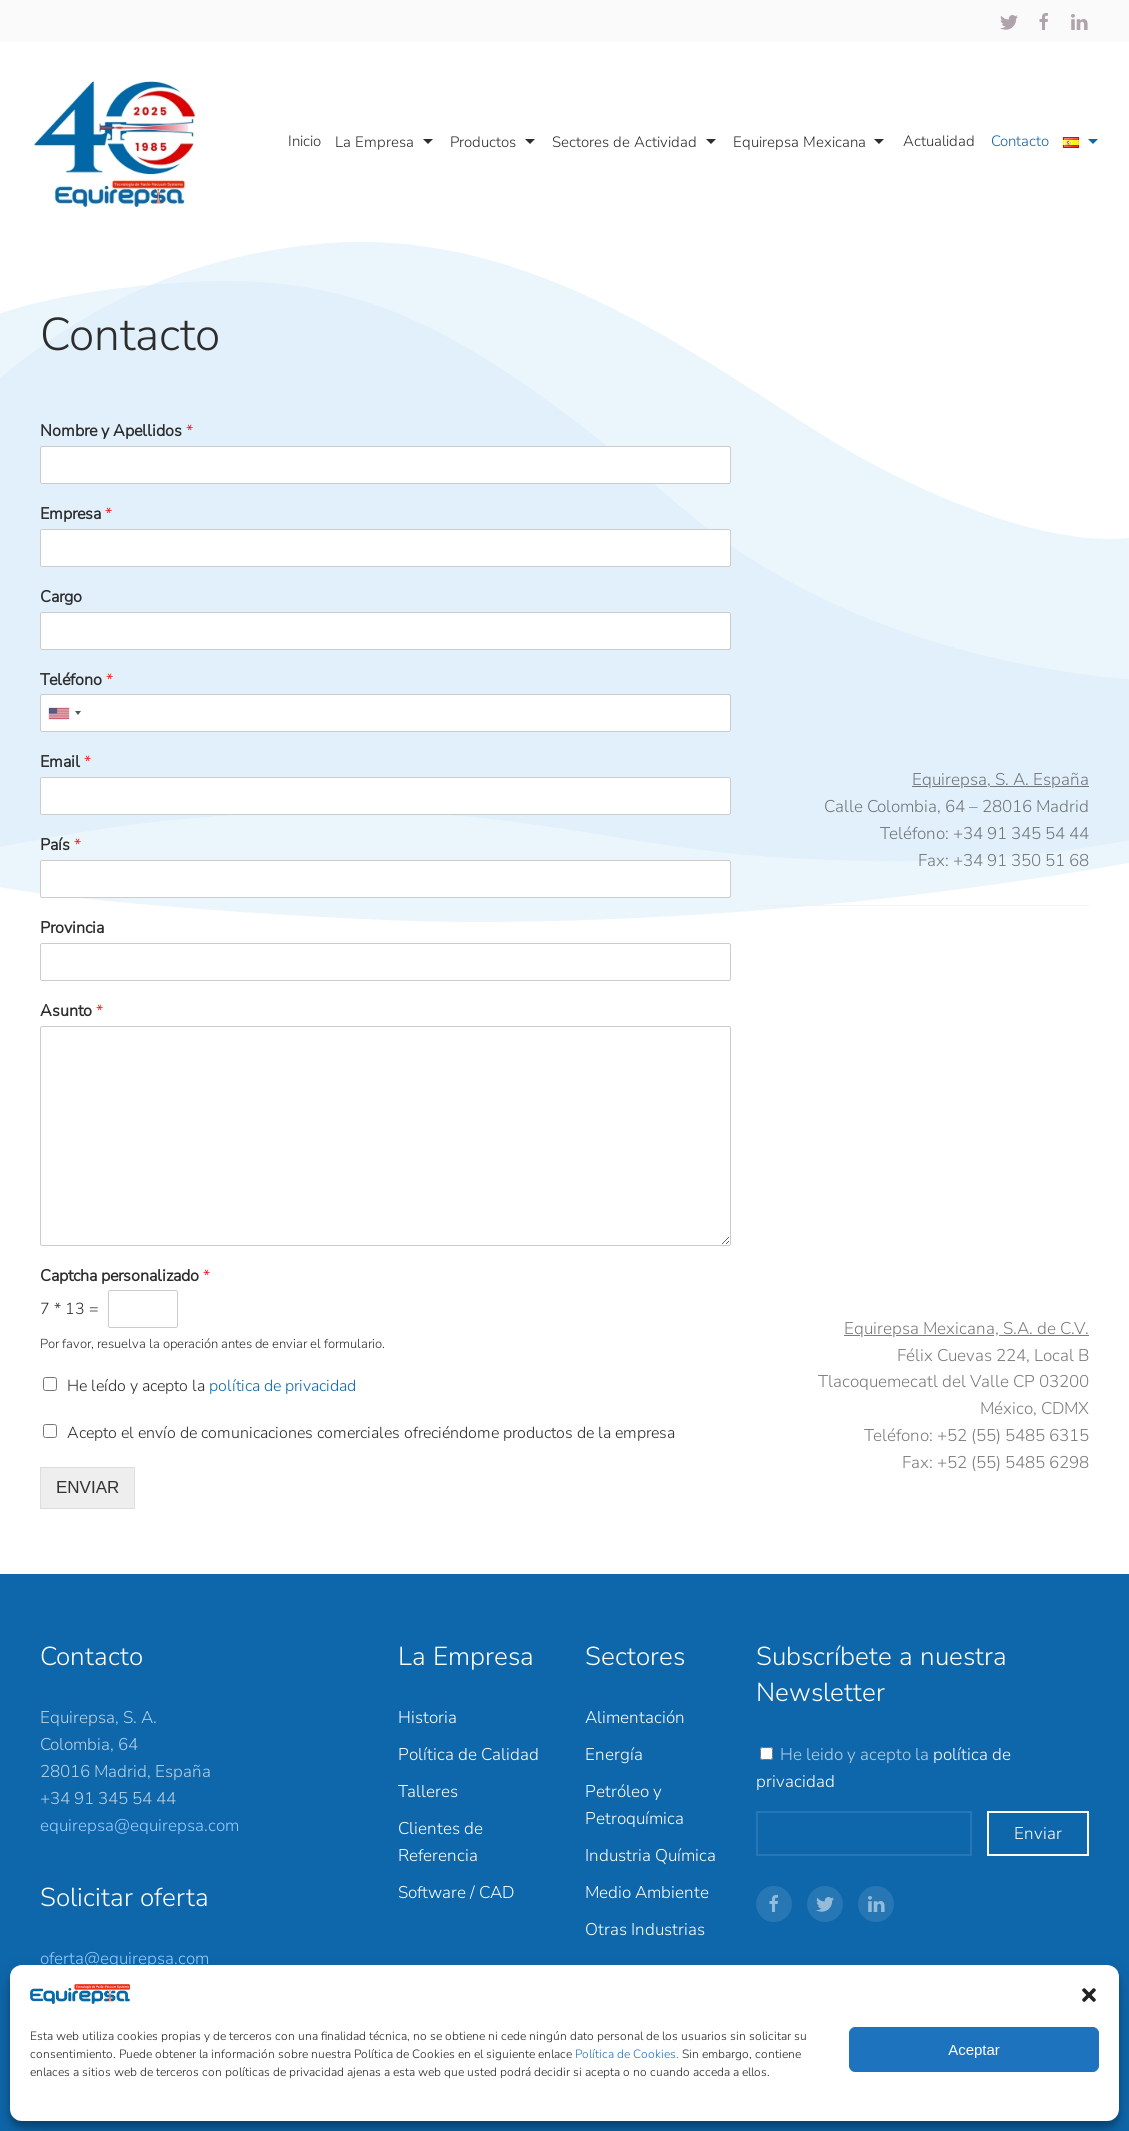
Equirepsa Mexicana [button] (811, 142)
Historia (427, 1717)
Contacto (1020, 141)
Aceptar (974, 2049)
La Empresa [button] (386, 142)
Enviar (1038, 1833)
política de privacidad (282, 1386)
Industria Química (650, 1855)
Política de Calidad (468, 1754)
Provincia (72, 928)
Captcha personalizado (125, 1276)
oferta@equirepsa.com (124, 1958)
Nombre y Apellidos (116, 431)
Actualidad (939, 141)
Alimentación (635, 1717)
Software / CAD (456, 1892)
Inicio (304, 141)
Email (65, 762)
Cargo (61, 597)
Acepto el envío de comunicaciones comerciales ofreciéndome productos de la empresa (371, 1433)
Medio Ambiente (647, 1892)
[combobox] (64, 713)
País (60, 845)
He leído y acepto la (211, 1386)
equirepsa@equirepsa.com (139, 1825)
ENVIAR (87, 1487)
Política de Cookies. (628, 2054)
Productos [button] (495, 142)
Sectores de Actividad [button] (636, 142)
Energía (614, 1754)
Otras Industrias (645, 1929)
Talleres (428, 1791)
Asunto (71, 1011)
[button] (1089, 1994)
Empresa (76, 514)
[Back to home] (124, 142)
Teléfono (76, 680)
